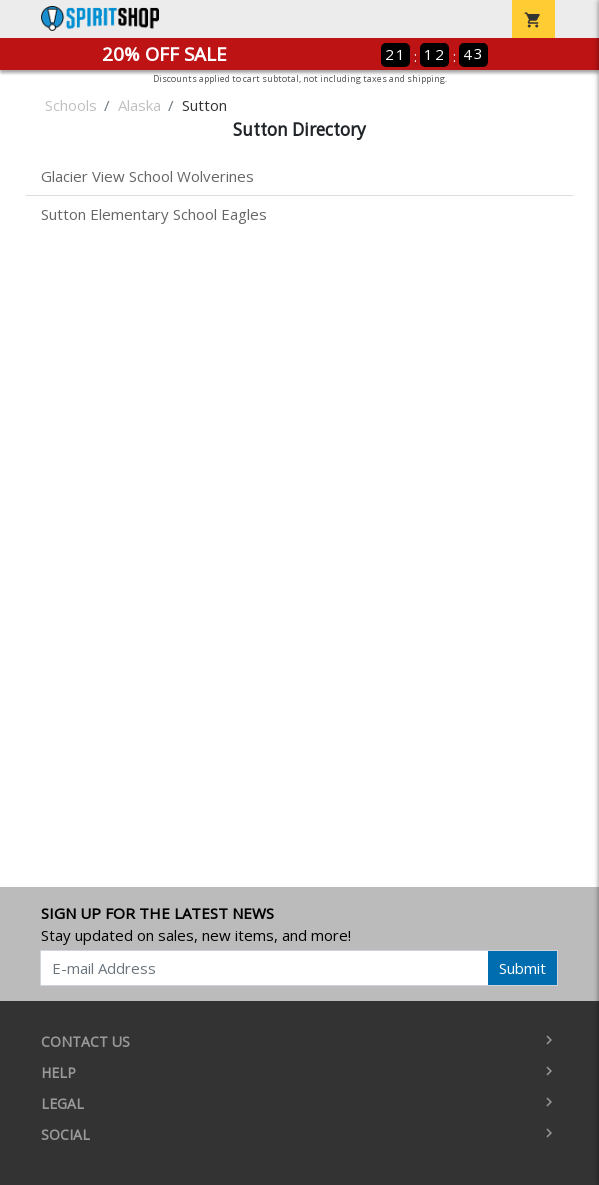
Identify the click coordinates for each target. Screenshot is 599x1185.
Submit (522, 968)
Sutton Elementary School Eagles (154, 214)
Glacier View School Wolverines (147, 176)
